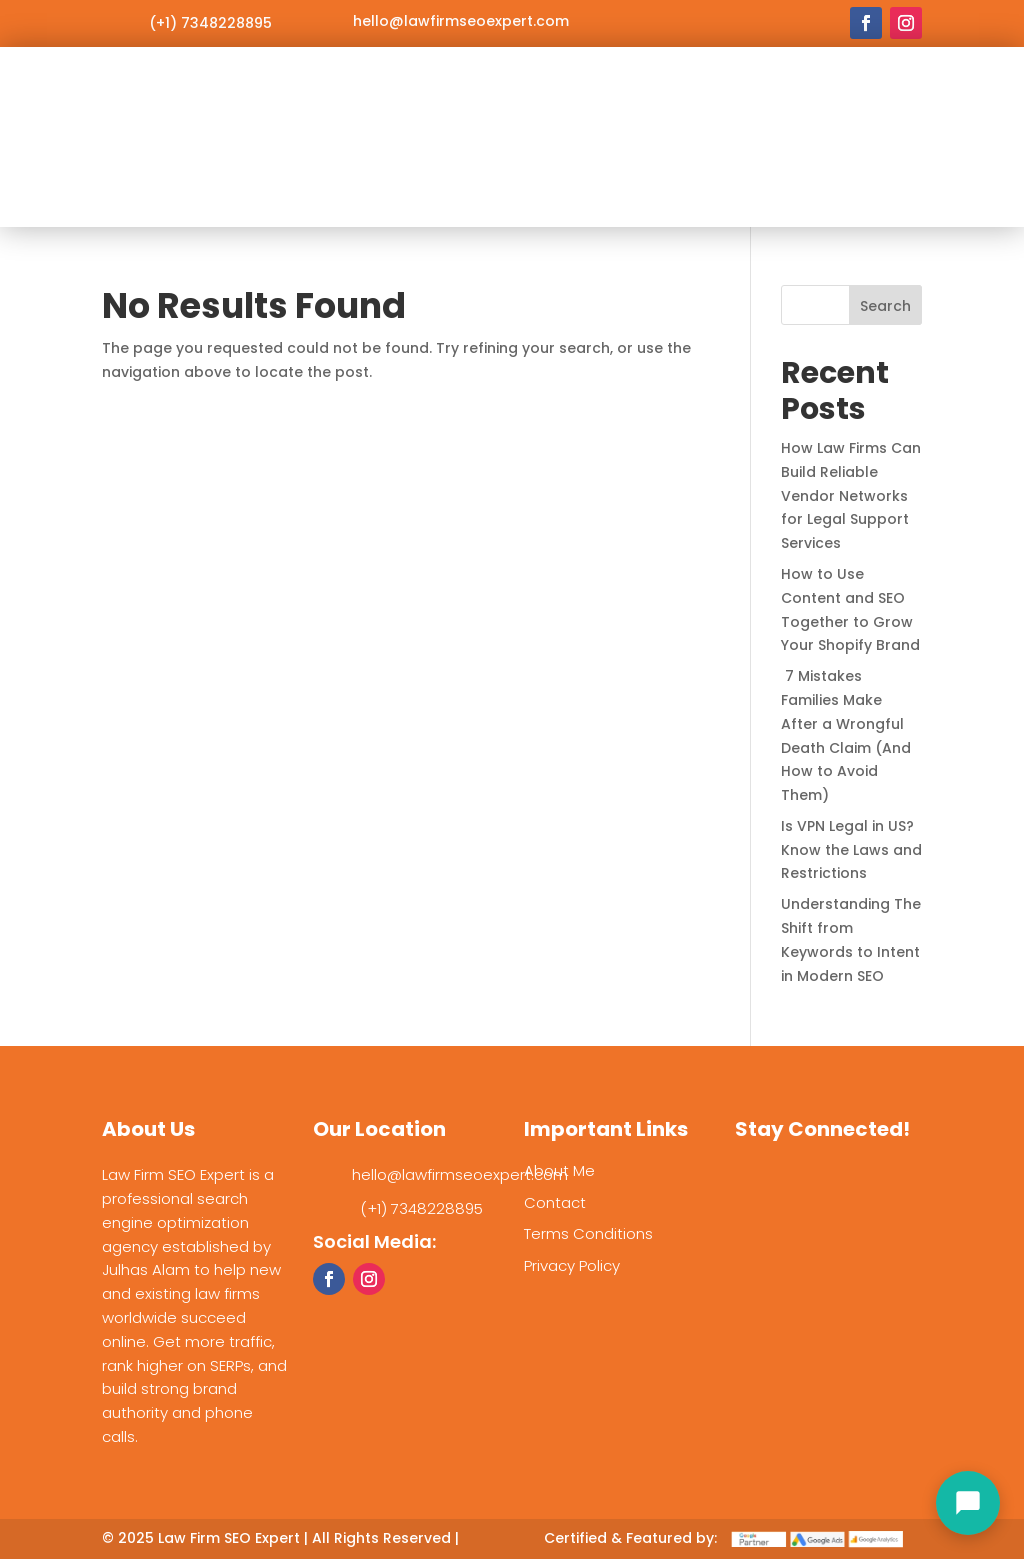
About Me (559, 1170)
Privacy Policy (572, 1265)
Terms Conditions (588, 1233)
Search (885, 306)
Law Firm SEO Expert (229, 1538)
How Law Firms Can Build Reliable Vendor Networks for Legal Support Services (851, 495)
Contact (555, 1202)
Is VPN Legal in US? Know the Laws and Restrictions (851, 850)
